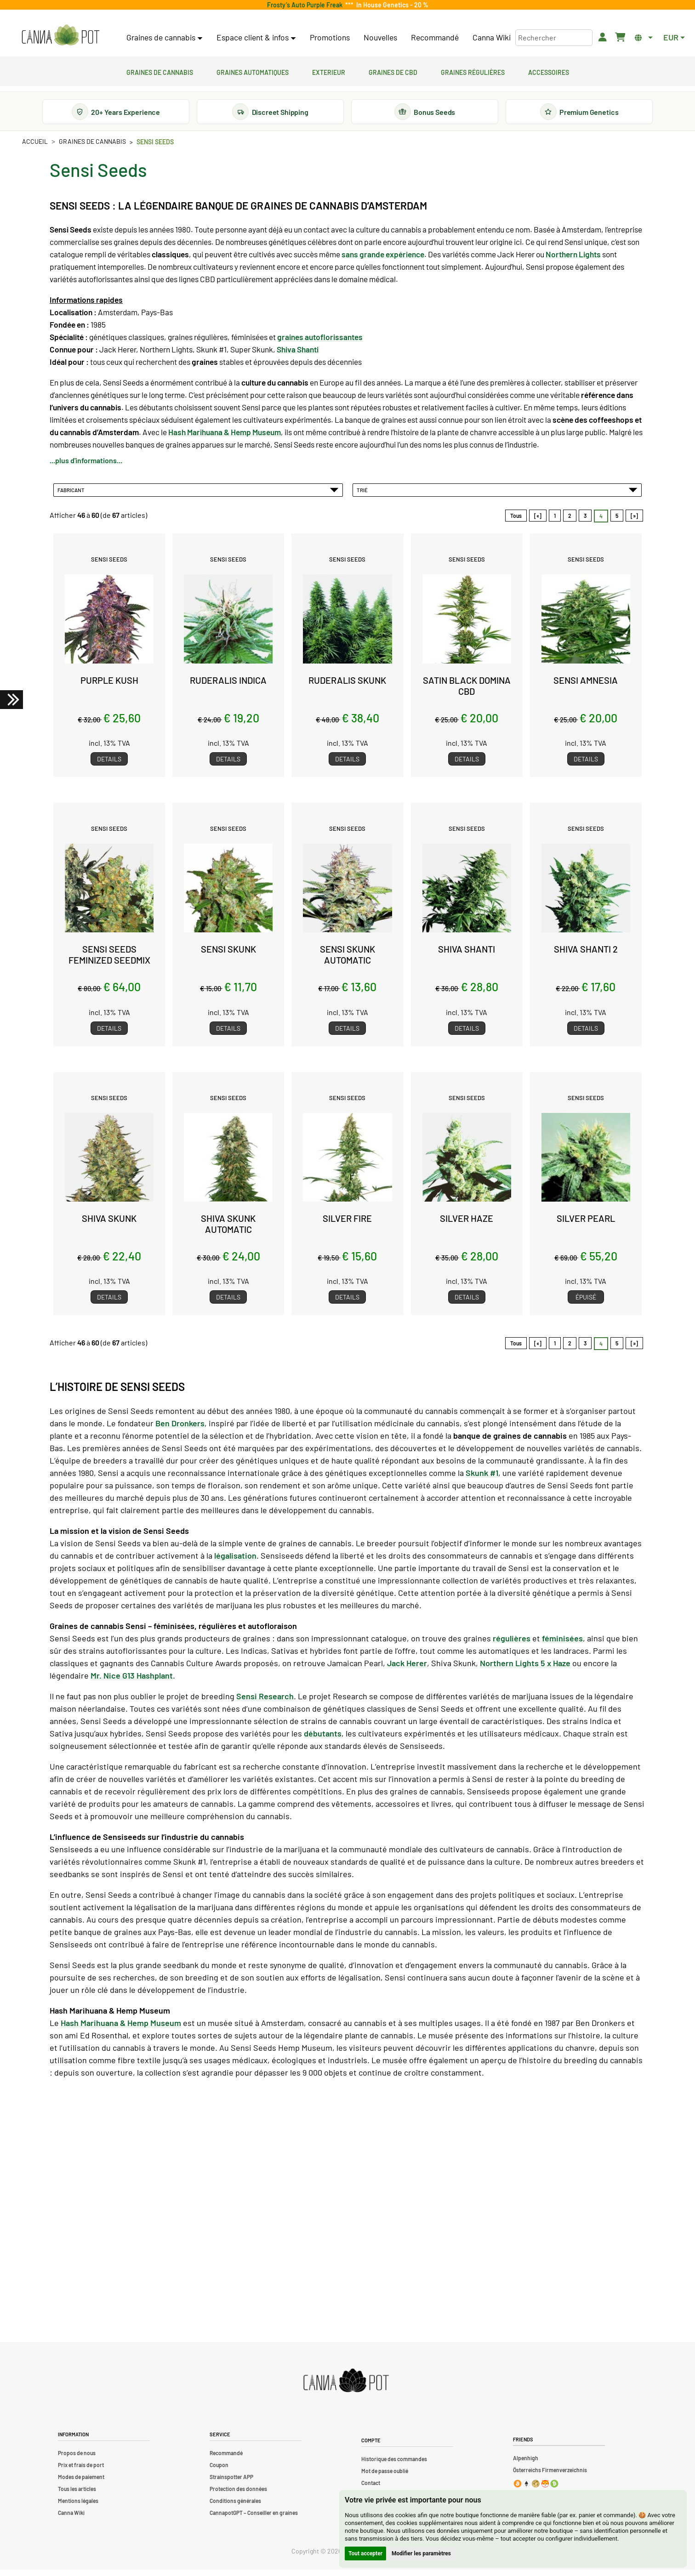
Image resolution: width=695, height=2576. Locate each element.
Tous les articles (77, 2495)
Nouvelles (380, 37)
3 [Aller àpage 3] (585, 522)
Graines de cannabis (159, 71)
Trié (497, 496)
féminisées (562, 1645)
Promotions (330, 37)
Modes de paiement (81, 2483)
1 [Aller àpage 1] (555, 522)
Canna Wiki (492, 37)
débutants (323, 1740)
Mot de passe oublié (384, 2477)
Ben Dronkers (180, 1429)
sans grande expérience (383, 260)
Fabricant (198, 496)
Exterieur (328, 71)
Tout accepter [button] (365, 2553)
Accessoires (548, 71)
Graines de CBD (393, 71)
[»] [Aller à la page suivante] (634, 522)
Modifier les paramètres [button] (421, 2553)
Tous (516, 522)
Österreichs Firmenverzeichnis (550, 2476)
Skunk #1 (482, 1479)
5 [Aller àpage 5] (616, 522)
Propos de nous (77, 2459)
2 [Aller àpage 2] (569, 522)
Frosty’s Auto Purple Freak (306, 5)
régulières (511, 1645)
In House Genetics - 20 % (390, 5)
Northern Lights (573, 260)
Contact (370, 2489)
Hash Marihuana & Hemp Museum (121, 2029)
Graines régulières (473, 71)
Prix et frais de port (81, 2471)
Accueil (35, 148)
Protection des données (238, 2495)
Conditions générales (235, 2507)
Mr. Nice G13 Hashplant (132, 1682)
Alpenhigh (525, 2464)
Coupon (219, 2471)
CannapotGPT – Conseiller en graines (254, 2519)
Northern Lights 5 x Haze (525, 1669)
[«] (537, 522)
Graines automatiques (252, 71)
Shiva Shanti (298, 355)
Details (109, 765)
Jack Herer (407, 1669)
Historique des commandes (394, 2465)
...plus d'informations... (86, 466)
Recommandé (435, 37)
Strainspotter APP (231, 2483)
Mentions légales (78, 2507)
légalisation (235, 1562)
